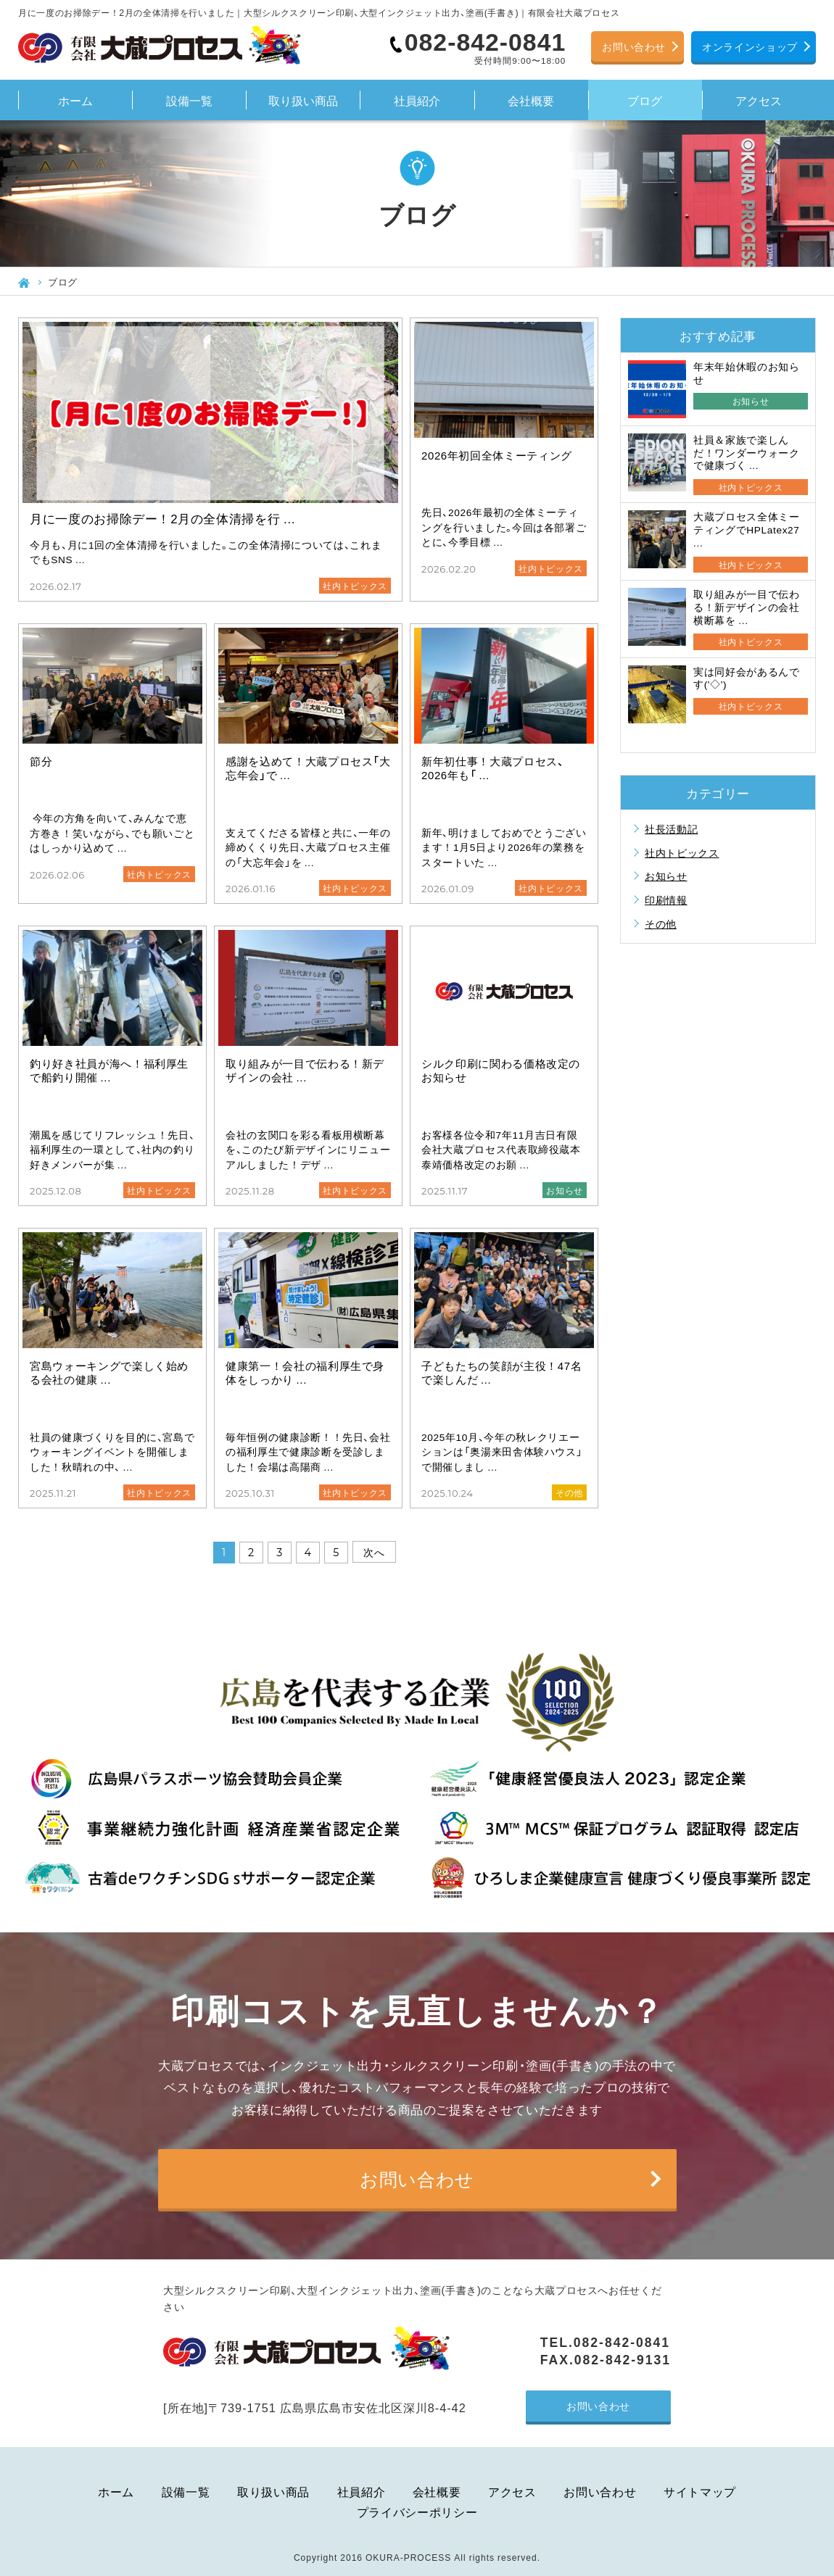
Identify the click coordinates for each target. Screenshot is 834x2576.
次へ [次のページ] (373, 1552)
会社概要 (531, 100)
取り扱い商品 (303, 100)
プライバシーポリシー (417, 2512)
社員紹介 (417, 100)
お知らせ (666, 876)
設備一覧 (189, 100)
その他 (661, 923)
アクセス (758, 100)
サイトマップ (700, 2491)
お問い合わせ (634, 46)
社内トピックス (682, 852)
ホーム (75, 100)
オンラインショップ (750, 46)
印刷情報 (666, 899)
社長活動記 (671, 828)
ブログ (644, 100)
